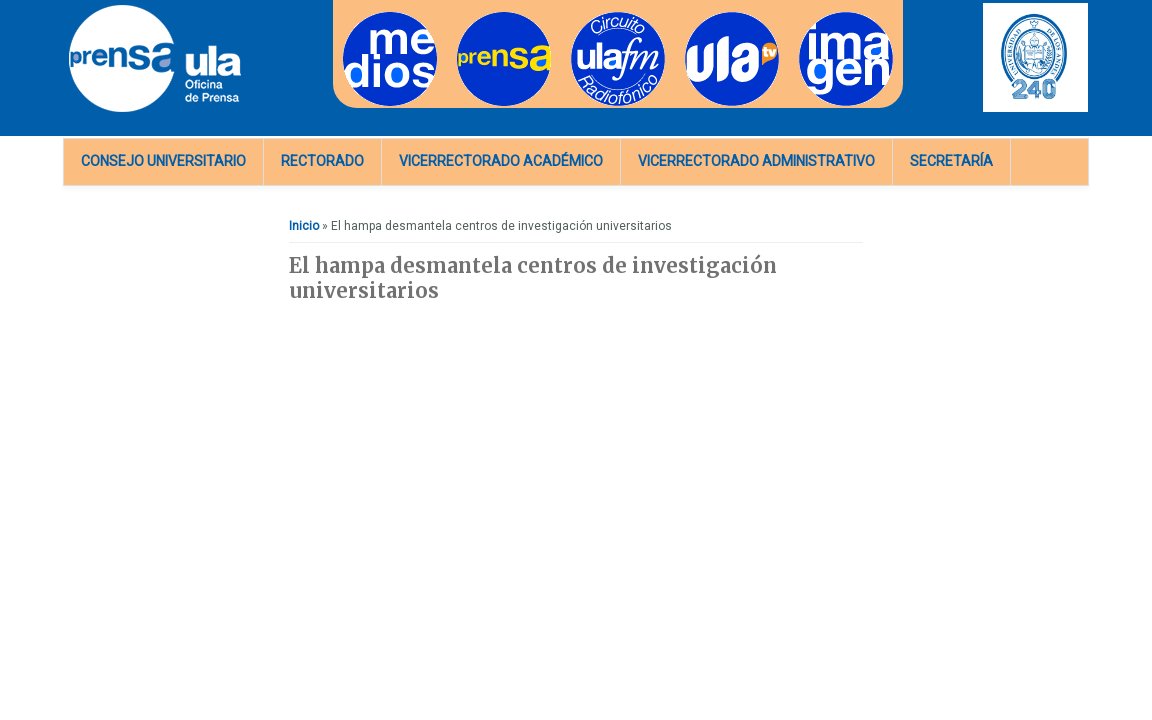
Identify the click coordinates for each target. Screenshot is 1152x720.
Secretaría (951, 161)
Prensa (476, 18)
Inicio (304, 226)
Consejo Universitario (163, 161)
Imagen (820, 18)
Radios (590, 18)
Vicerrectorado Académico (501, 161)
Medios (363, 18)
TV (692, 18)
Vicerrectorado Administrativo (756, 161)
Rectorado (322, 161)
